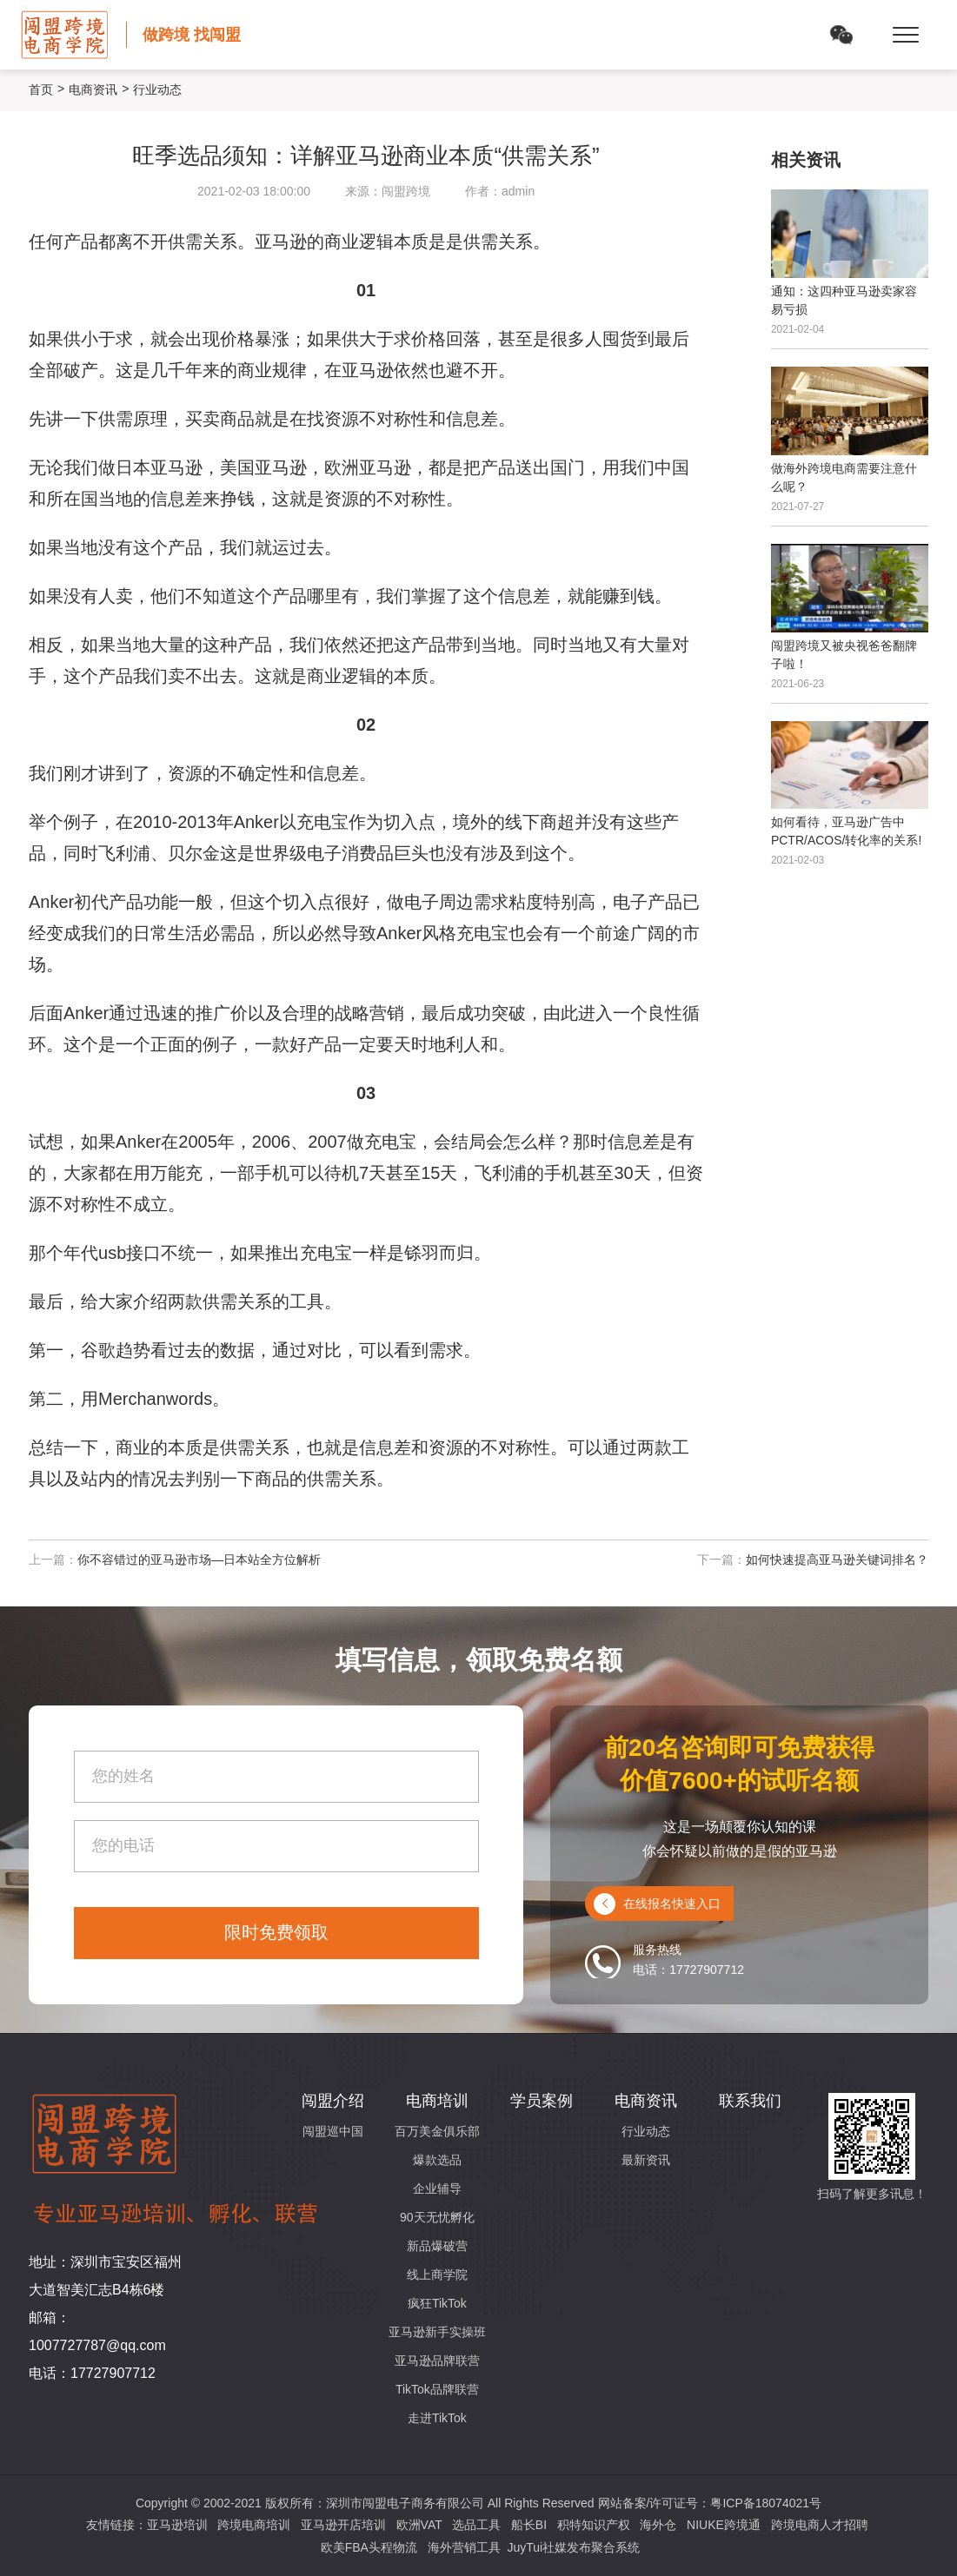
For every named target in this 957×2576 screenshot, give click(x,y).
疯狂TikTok (437, 2303)
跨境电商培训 (253, 2525)
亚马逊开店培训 (343, 2525)
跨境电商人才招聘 (819, 2525)
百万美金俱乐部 (437, 2131)
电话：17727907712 (92, 2373)
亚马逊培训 (177, 2525)
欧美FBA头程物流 (369, 2547)
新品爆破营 (437, 2246)
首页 (41, 89)
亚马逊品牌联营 (437, 2360)
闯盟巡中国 (332, 2131)
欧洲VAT (419, 2525)
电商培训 (437, 2100)
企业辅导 (437, 2188)
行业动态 (645, 2131)
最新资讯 (645, 2160)
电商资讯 (93, 89)
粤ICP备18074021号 (765, 2503)
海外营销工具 (464, 2547)
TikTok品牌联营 (437, 2389)
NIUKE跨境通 (724, 2525)
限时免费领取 (276, 1932)
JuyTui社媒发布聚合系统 (573, 2547)
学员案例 (541, 2100)
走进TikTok (437, 2418)
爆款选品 (437, 2160)
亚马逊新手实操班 (437, 2332)
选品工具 (476, 2525)
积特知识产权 (593, 2525)
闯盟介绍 (333, 2100)
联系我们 (750, 2100)
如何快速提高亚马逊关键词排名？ (837, 1559)
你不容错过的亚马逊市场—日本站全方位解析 (199, 1559)
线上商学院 (437, 2274)
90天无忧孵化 (437, 2217)
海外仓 (658, 2525)
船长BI (529, 2525)
